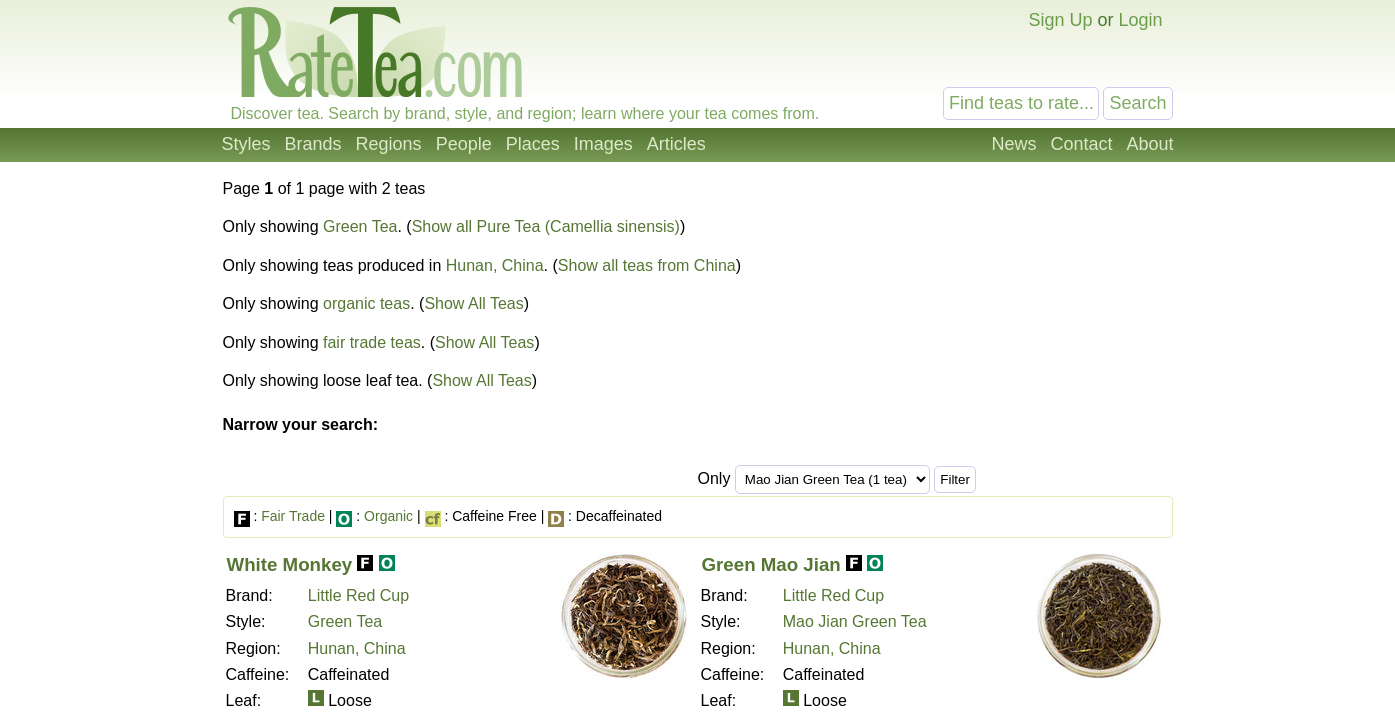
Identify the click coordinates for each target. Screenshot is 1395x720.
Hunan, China (495, 265)
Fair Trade (293, 516)
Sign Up (1060, 20)
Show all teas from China (647, 265)
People (464, 144)
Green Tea (360, 226)
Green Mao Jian (771, 564)
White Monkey (290, 564)
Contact (1081, 144)
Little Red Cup (358, 595)
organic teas (366, 303)
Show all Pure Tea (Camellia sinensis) (546, 226)
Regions (389, 144)
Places (533, 144)
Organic (388, 516)
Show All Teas (473, 303)
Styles (246, 144)
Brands (313, 144)
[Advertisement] (1005, 328)
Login (1140, 20)
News (1013, 144)
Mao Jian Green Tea (855, 621)
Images (603, 144)
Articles (676, 144)
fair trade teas (372, 342)
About (1149, 144)
